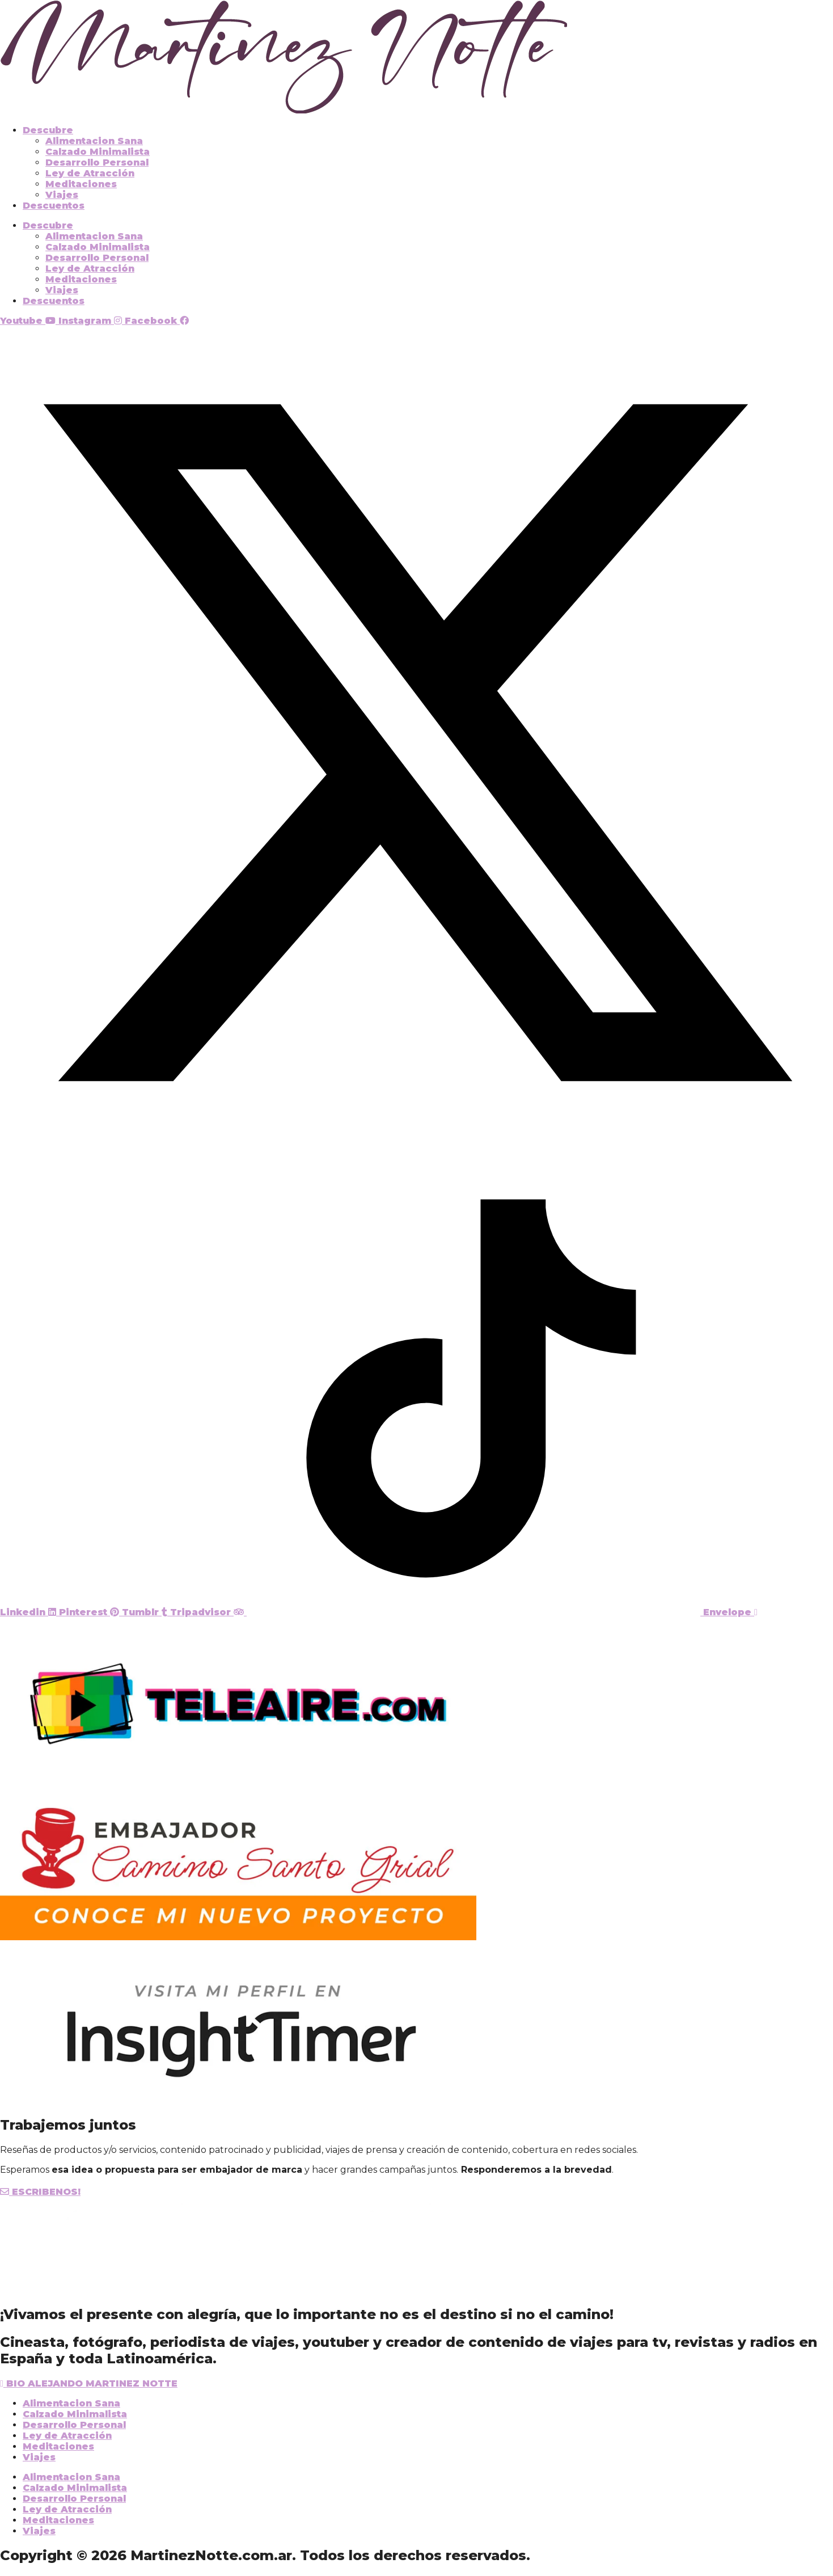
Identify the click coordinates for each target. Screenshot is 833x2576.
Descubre (48, 130)
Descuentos (53, 205)
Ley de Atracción (89, 173)
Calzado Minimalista (97, 151)
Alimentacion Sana (94, 141)
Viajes (61, 194)
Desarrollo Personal (97, 162)
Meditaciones (81, 184)
